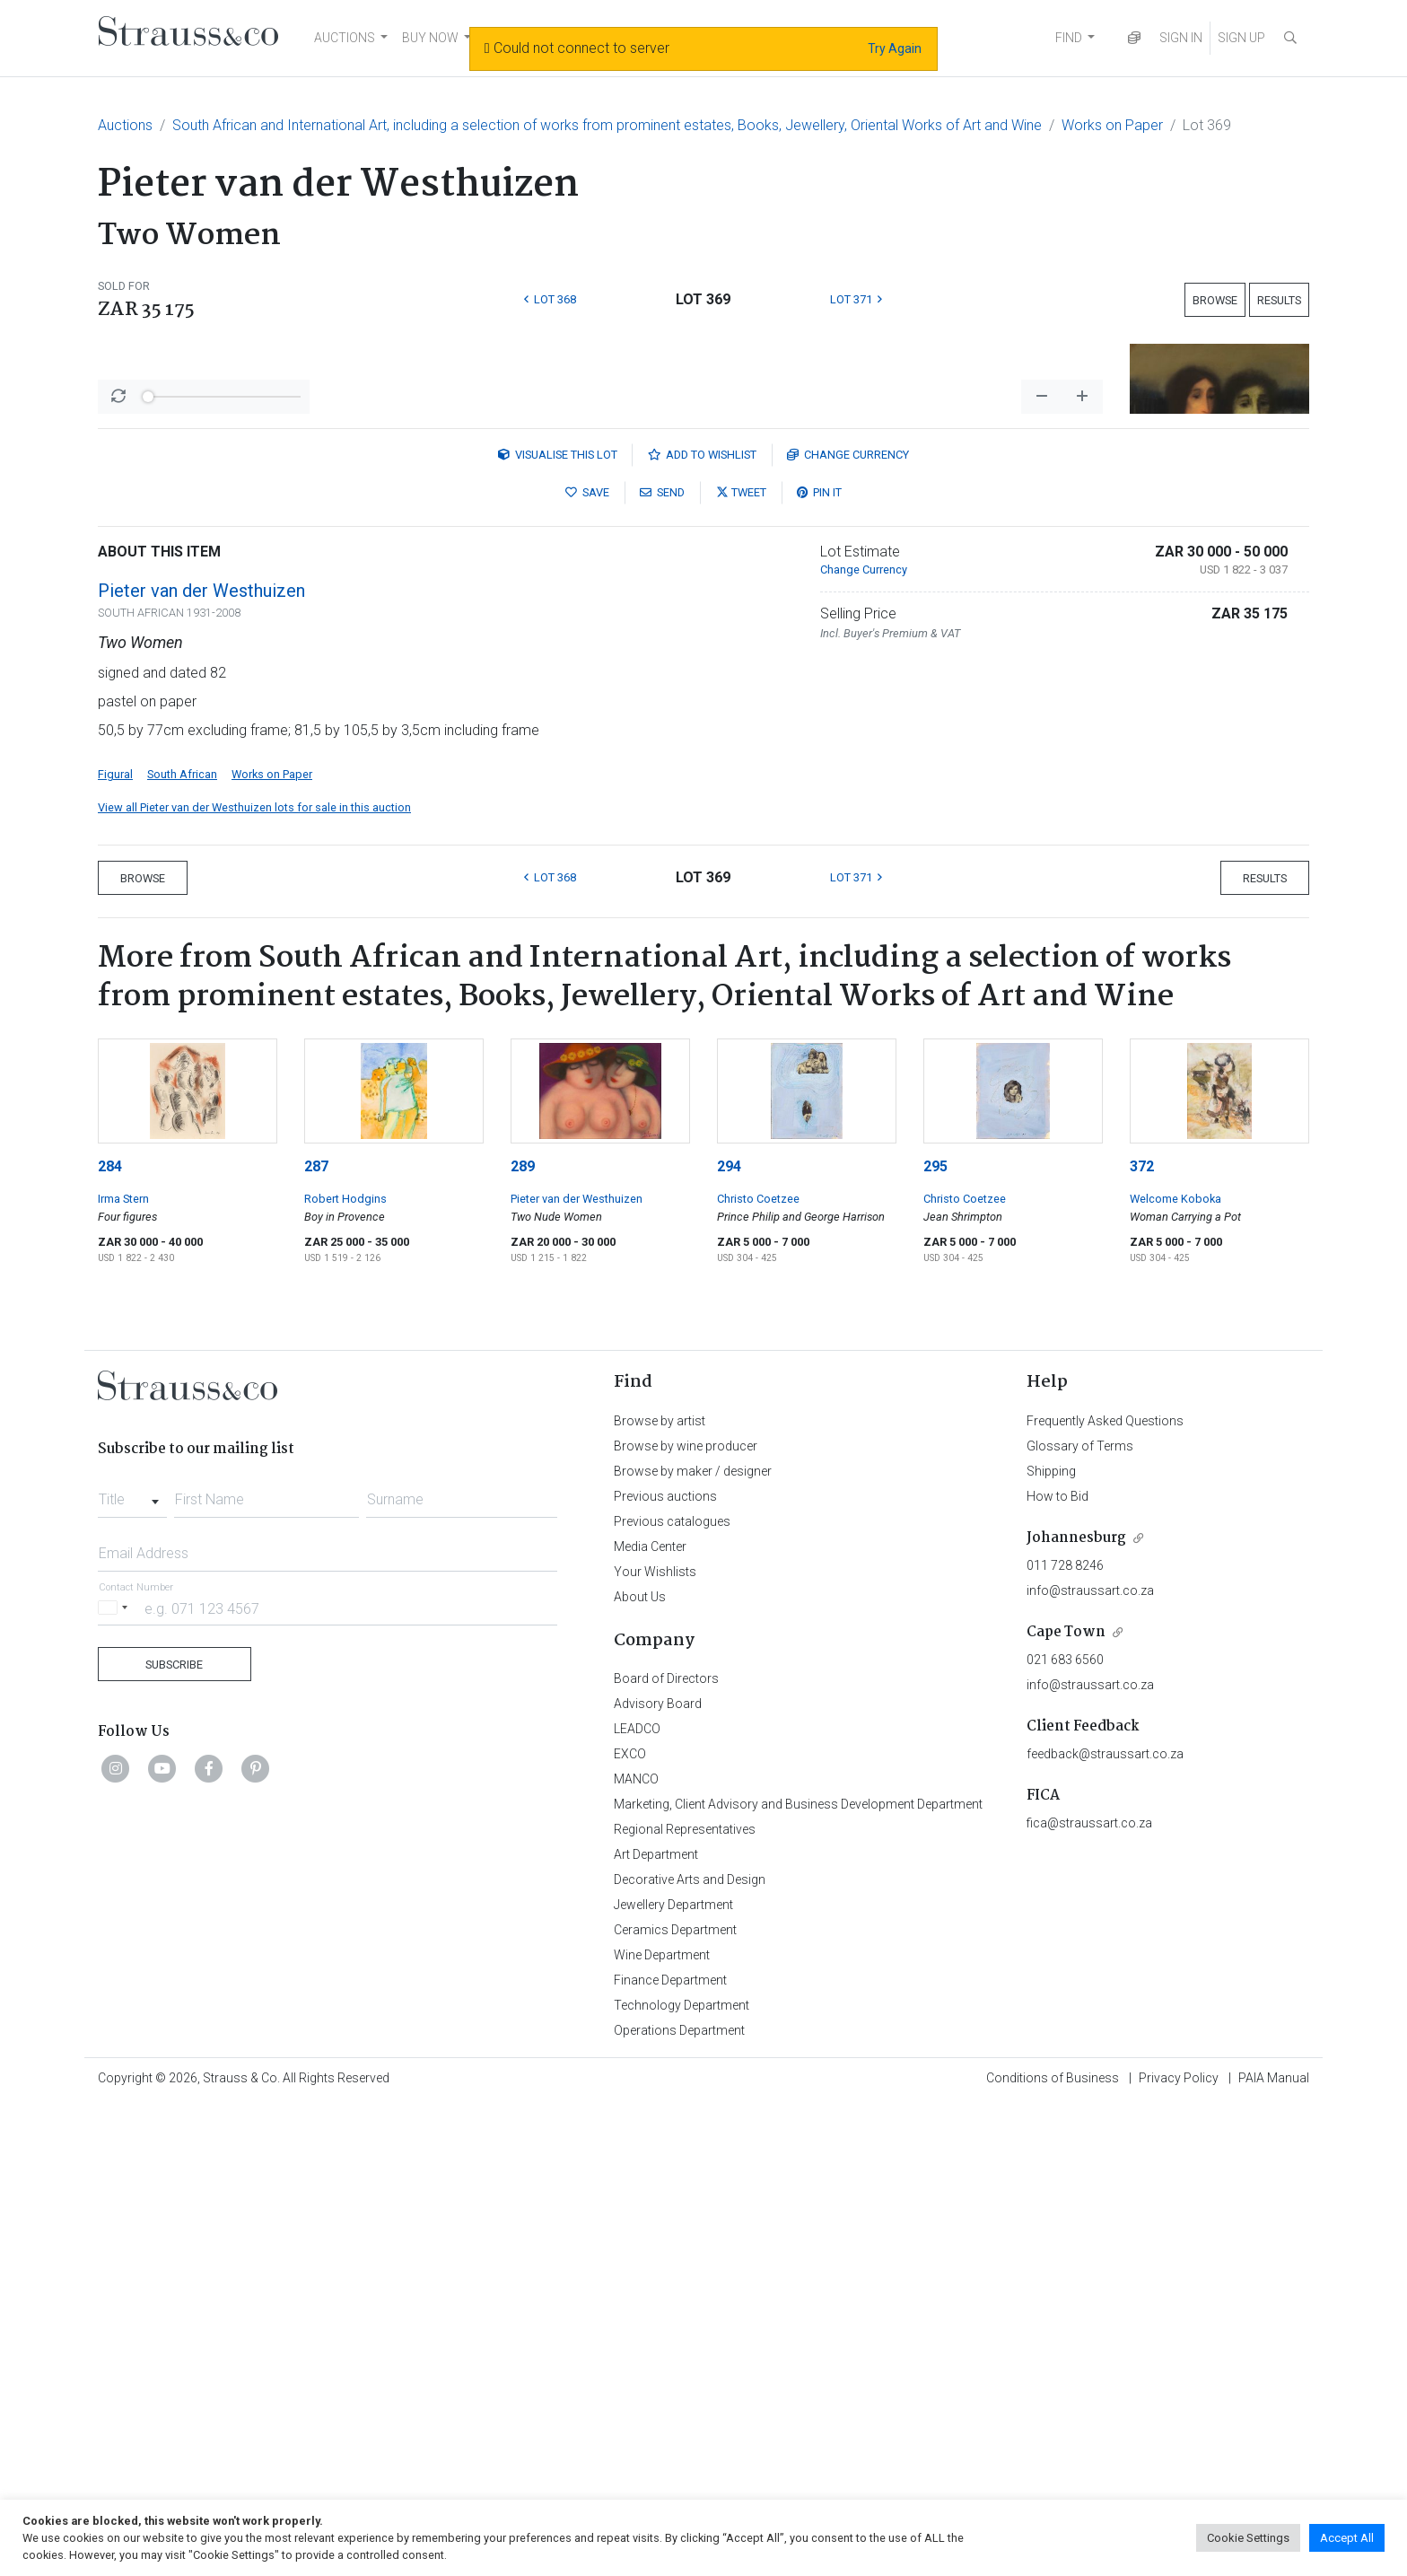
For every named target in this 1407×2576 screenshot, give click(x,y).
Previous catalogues (672, 1992)
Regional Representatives (685, 2299)
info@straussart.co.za (1090, 2061)
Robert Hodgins (345, 1669)
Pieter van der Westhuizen (201, 1061)
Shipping (1051, 1941)
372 (1142, 1636)
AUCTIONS (344, 38)
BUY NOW (430, 38)
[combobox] (132, 1964)
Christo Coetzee (758, 1669)
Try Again (895, 48)
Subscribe (174, 2135)
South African (182, 1244)
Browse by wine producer (685, 1916)
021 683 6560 (1065, 2130)
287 (316, 1636)
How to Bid (1057, 1966)
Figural (115, 1244)
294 (729, 1636)
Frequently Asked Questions (1105, 1891)
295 (935, 1636)
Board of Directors (666, 2149)
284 (110, 1636)
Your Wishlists (655, 2042)
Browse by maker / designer (693, 1941)
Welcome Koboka (1175, 1669)
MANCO (636, 2249)
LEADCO (637, 2199)
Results (1279, 300)
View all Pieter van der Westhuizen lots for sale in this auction (254, 1277)
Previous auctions (665, 1966)
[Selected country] (116, 2078)
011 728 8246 (1065, 2035)
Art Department (656, 2325)
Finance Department (670, 2450)
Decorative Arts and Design (689, 2350)
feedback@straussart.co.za (1105, 2224)
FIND (1068, 38)
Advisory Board (658, 2174)
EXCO (630, 2224)
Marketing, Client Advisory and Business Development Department (798, 2274)
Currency (848, 925)
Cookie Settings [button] (1248, 2538)
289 (523, 1636)
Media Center (650, 2017)
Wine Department (662, 2425)
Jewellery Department (673, 2375)
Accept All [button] (1347, 2538)
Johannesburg (1076, 2008)
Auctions (125, 125)
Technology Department (681, 2475)
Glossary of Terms (1080, 1916)
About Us (640, 2067)
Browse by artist (659, 1891)
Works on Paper (1112, 125)
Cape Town (1066, 2102)
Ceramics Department (675, 2400)
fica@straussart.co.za (1089, 2293)
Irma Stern (123, 1669)
